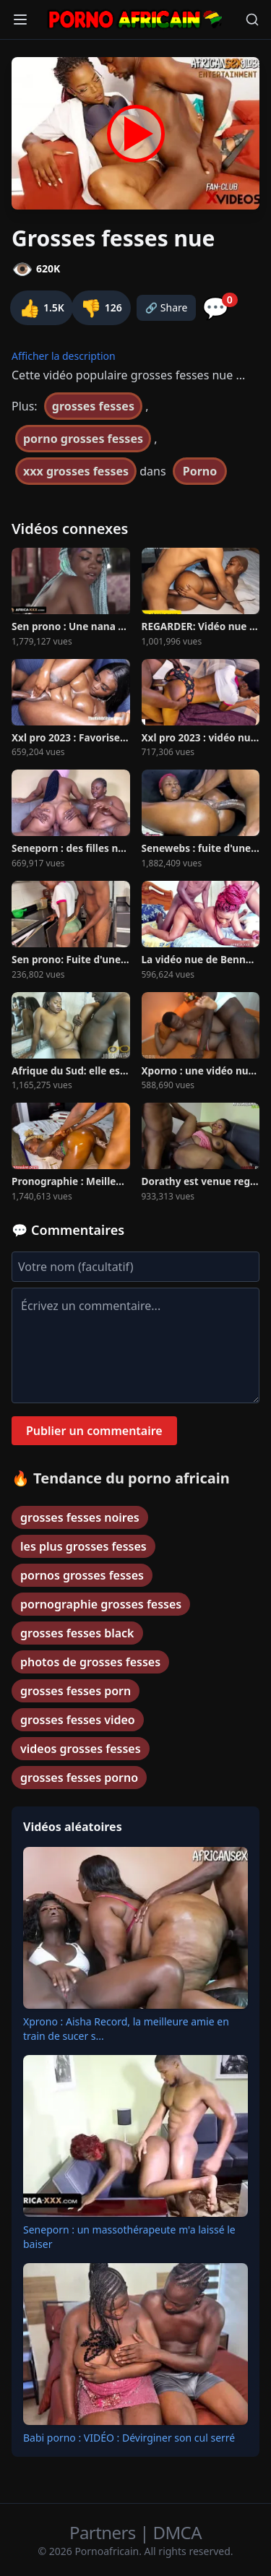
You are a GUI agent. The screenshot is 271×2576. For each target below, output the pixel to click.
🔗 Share (166, 307)
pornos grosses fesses (82, 1575)
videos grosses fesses (80, 1749)
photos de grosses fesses (90, 1662)
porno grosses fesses (83, 439)
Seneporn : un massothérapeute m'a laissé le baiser (129, 2237)
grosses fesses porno (79, 1777)
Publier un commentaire (94, 1431)
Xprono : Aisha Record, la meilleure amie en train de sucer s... (126, 2029)
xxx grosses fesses (76, 471)
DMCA (177, 2532)
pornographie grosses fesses (100, 1604)
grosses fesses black (77, 1633)
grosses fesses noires (79, 1517)
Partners (104, 2532)
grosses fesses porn (75, 1691)
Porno (200, 471)
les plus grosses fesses (83, 1546)
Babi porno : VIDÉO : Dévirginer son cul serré (129, 2437)
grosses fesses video (77, 1720)
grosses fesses (93, 406)
